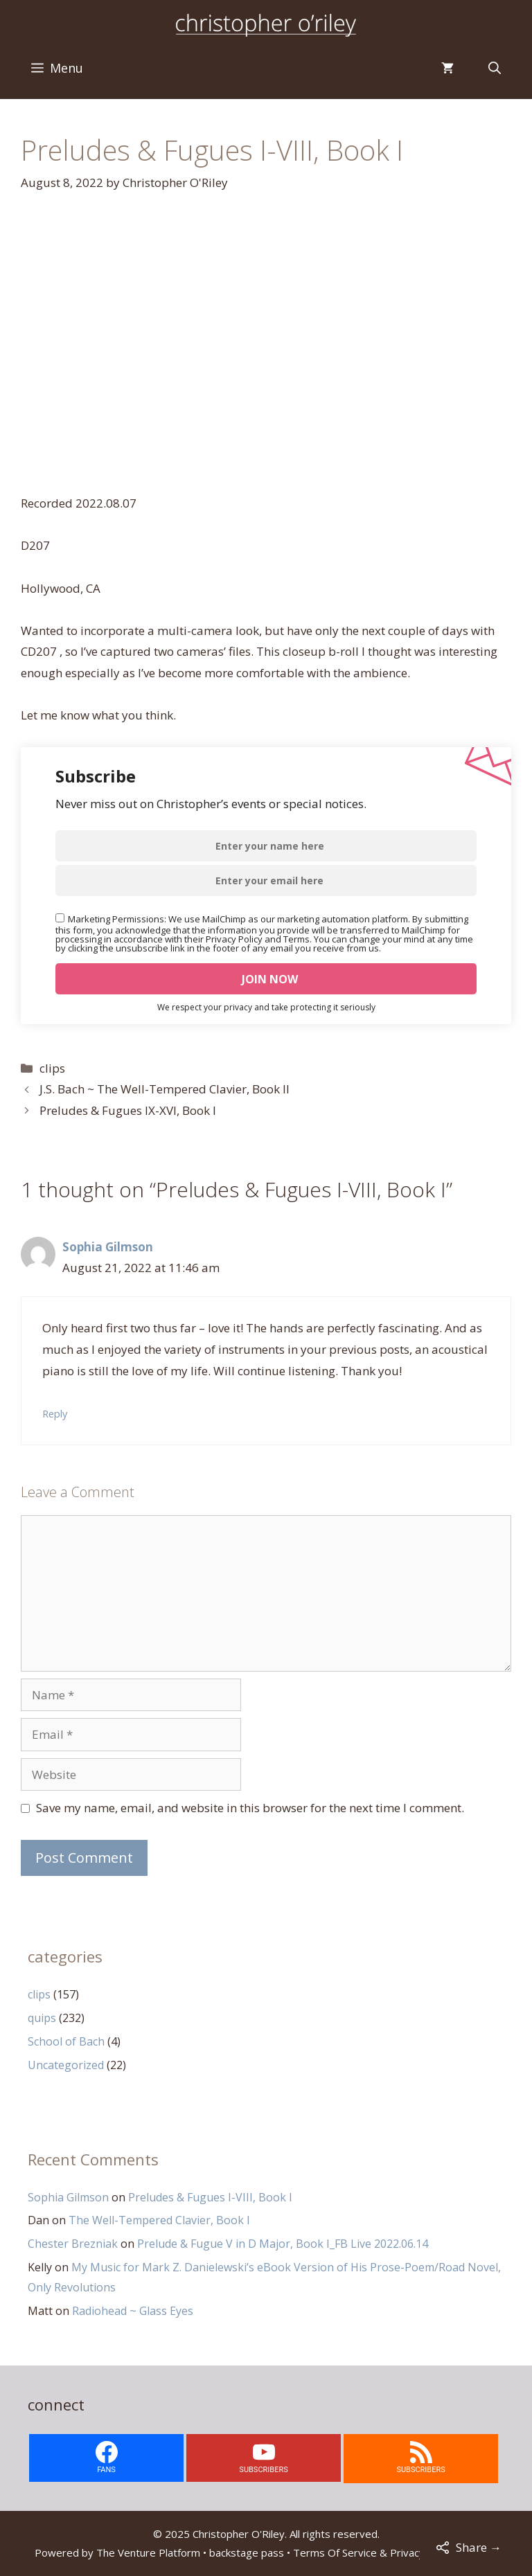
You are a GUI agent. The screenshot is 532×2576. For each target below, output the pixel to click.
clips (52, 1068)
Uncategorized (66, 2065)
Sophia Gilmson (107, 1247)
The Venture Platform (148, 2552)
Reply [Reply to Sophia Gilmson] (54, 1413)
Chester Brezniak (73, 2243)
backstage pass (246, 2552)
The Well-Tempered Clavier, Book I (159, 2220)
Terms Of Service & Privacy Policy (374, 2552)
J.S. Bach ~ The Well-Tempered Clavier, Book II (164, 1089)
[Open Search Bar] (494, 68)
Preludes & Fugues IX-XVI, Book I (127, 1110)
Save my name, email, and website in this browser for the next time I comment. (250, 1808)
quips (42, 2017)
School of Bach (66, 2041)
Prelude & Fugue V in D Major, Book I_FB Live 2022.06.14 (282, 2243)
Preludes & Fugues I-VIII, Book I (210, 2197)
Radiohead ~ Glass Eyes (132, 2310)
